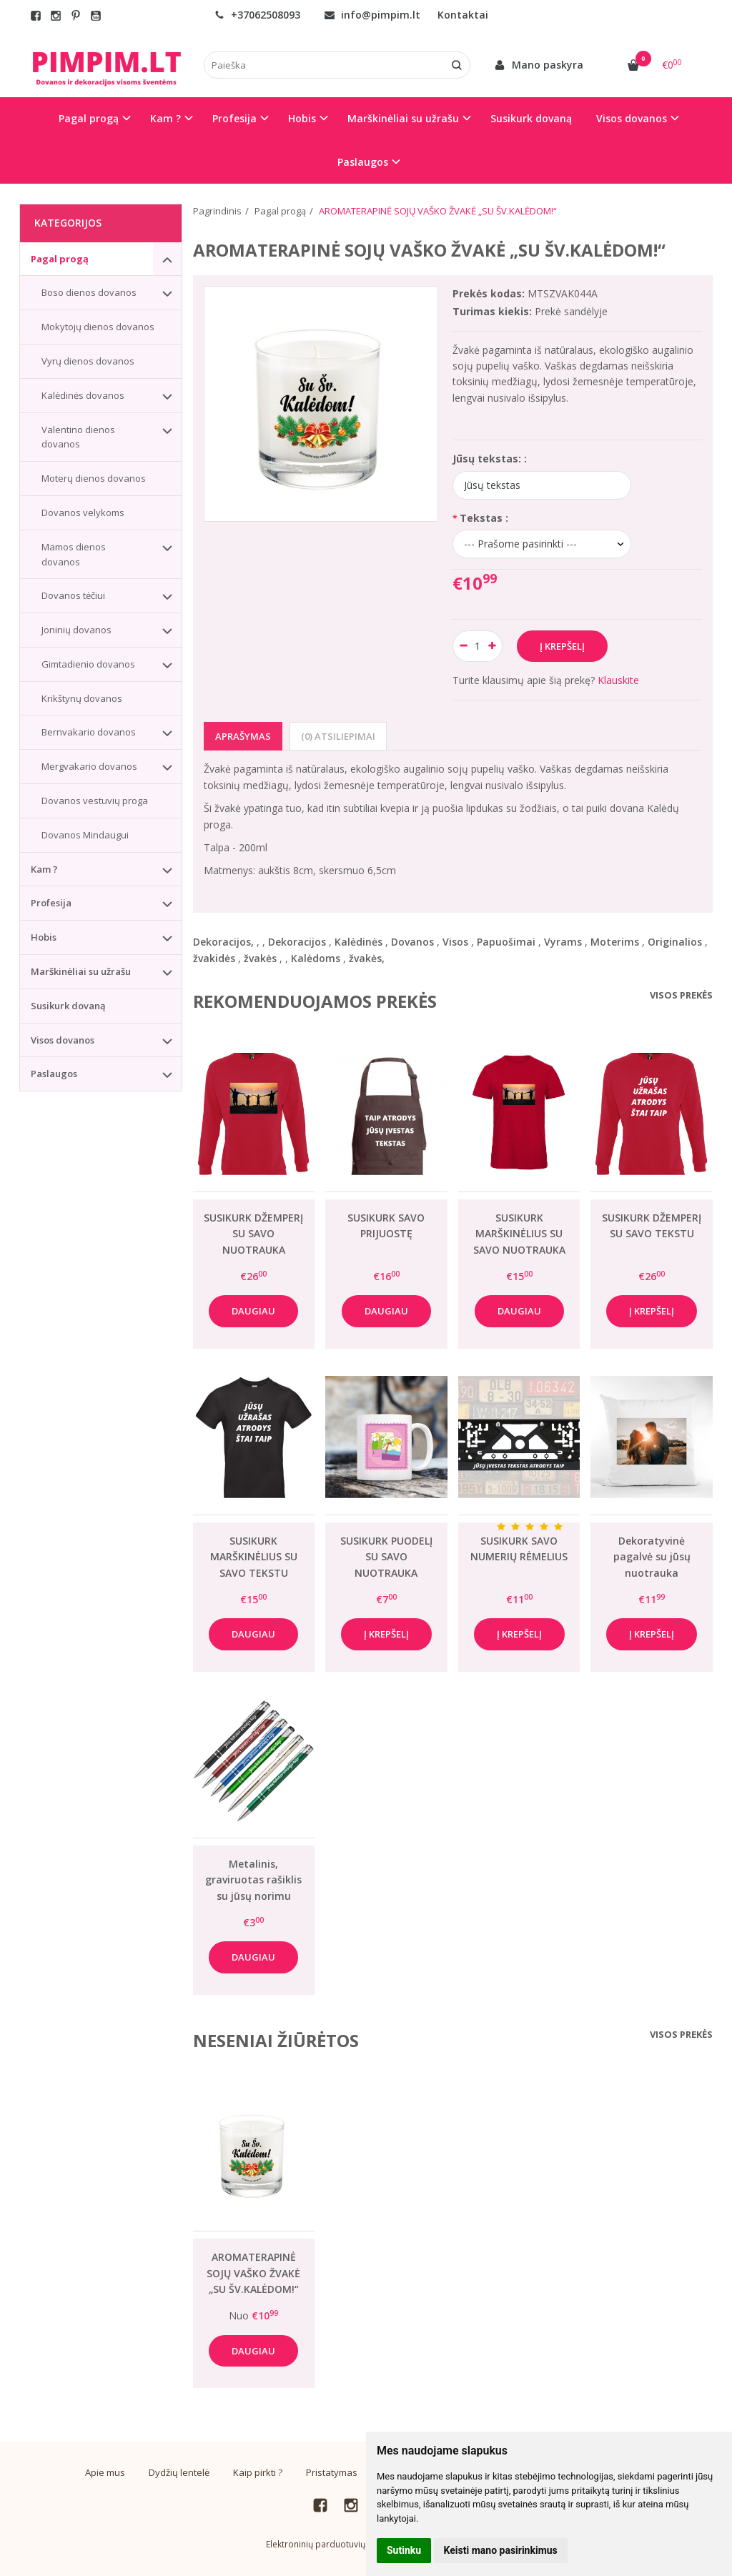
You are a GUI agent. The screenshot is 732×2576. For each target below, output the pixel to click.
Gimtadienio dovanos (88, 664)
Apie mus (105, 2472)
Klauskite (618, 680)
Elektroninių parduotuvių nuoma (331, 2544)
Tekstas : (484, 518)
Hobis (43, 937)
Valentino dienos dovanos (78, 437)
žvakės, (367, 958)
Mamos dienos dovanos (73, 554)
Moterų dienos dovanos (93, 478)
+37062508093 (257, 14)
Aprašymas (243, 736)
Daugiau (253, 1310)
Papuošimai (506, 941)
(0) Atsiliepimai (338, 736)
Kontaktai (462, 14)
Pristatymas (331, 2472)
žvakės (260, 958)
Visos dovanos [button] (631, 118)
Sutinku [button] (404, 2550)
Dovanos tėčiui (73, 595)
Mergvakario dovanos (89, 766)
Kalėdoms (315, 958)
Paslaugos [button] (362, 162)
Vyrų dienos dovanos (87, 361)
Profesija (51, 902)
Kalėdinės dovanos (82, 395)
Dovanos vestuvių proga (94, 800)
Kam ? (44, 869)
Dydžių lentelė (179, 2472)
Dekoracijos (297, 941)
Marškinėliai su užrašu (81, 971)
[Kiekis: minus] (462, 646)
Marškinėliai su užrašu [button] (403, 118)
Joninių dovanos (76, 629)
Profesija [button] (234, 118)
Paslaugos (54, 1073)
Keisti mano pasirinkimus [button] (501, 2550)
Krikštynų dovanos (81, 698)
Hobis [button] (302, 118)
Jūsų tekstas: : (489, 458)
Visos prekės (681, 995)
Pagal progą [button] (89, 118)
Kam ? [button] (165, 118)
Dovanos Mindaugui (85, 834)
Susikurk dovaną (531, 118)
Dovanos (412, 941)
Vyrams (563, 941)
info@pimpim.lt (372, 14)
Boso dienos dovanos (89, 292)
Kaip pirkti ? (257, 2472)
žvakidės (214, 958)
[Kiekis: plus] (492, 646)
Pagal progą (60, 258)
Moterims (614, 941)
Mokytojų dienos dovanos (97, 326)
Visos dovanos (62, 1040)
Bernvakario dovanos (88, 731)
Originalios (675, 941)
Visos (455, 941)
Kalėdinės (358, 941)
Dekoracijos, (223, 941)
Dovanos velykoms (82, 512)
